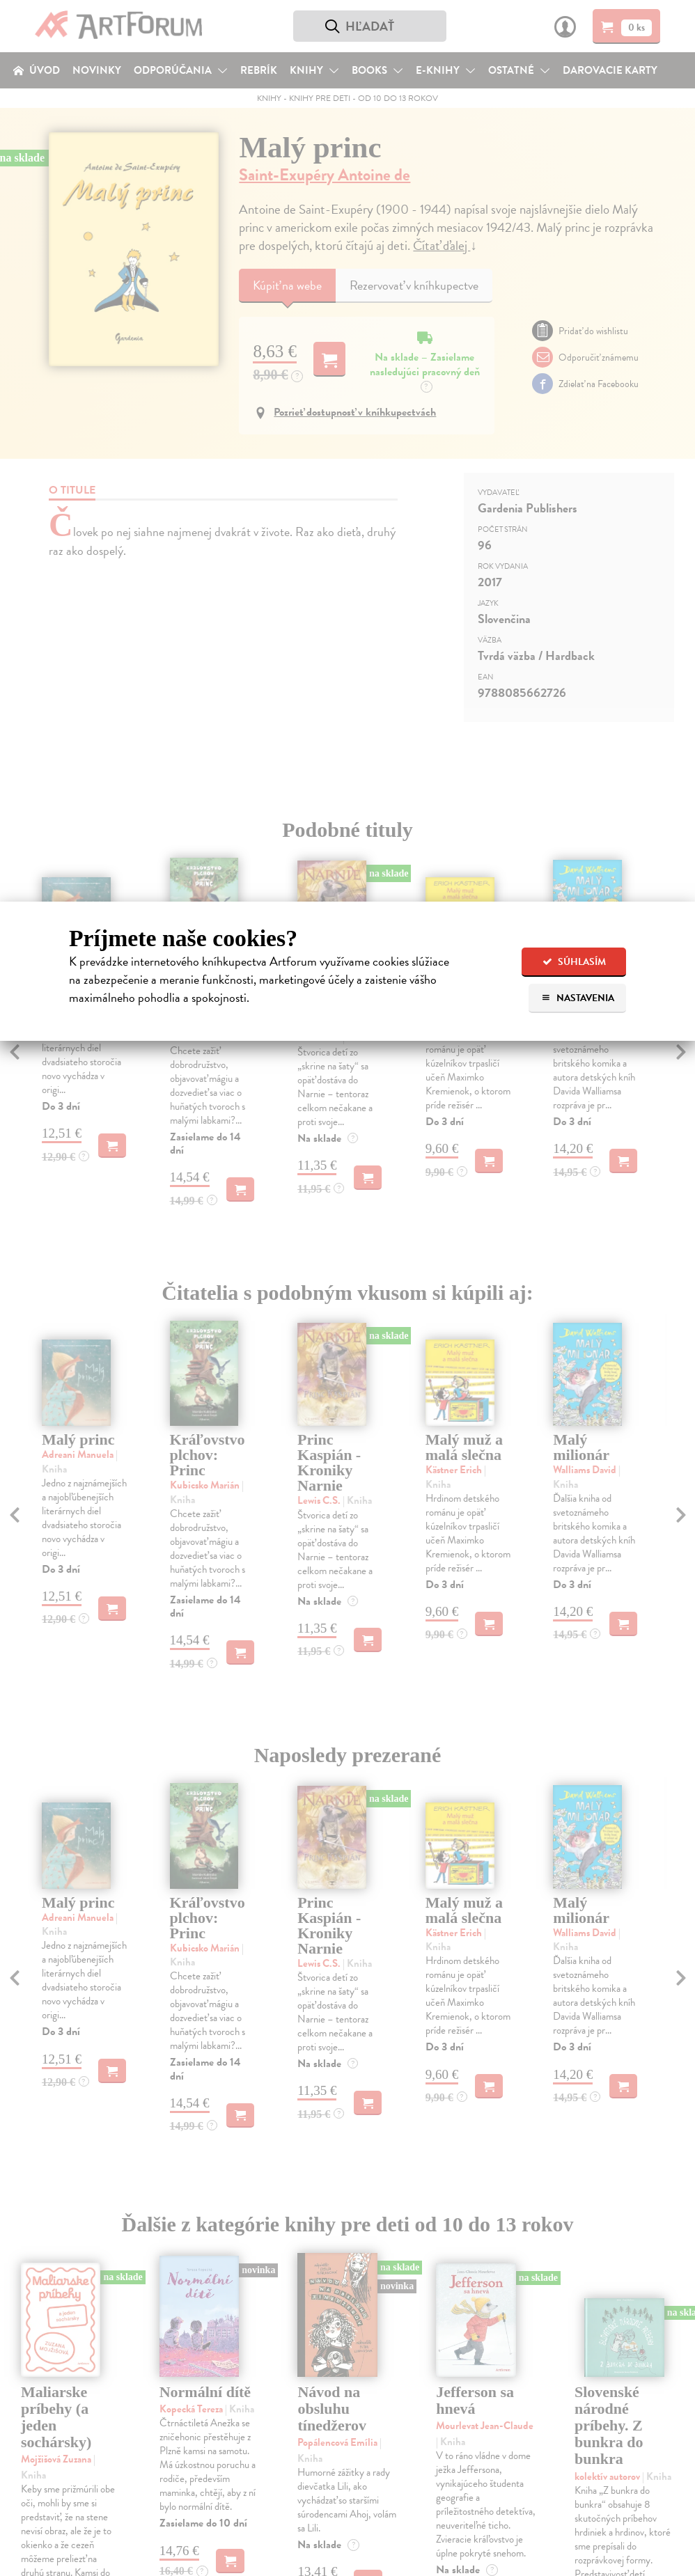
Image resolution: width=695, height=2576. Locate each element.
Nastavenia (577, 998)
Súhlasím (574, 962)
